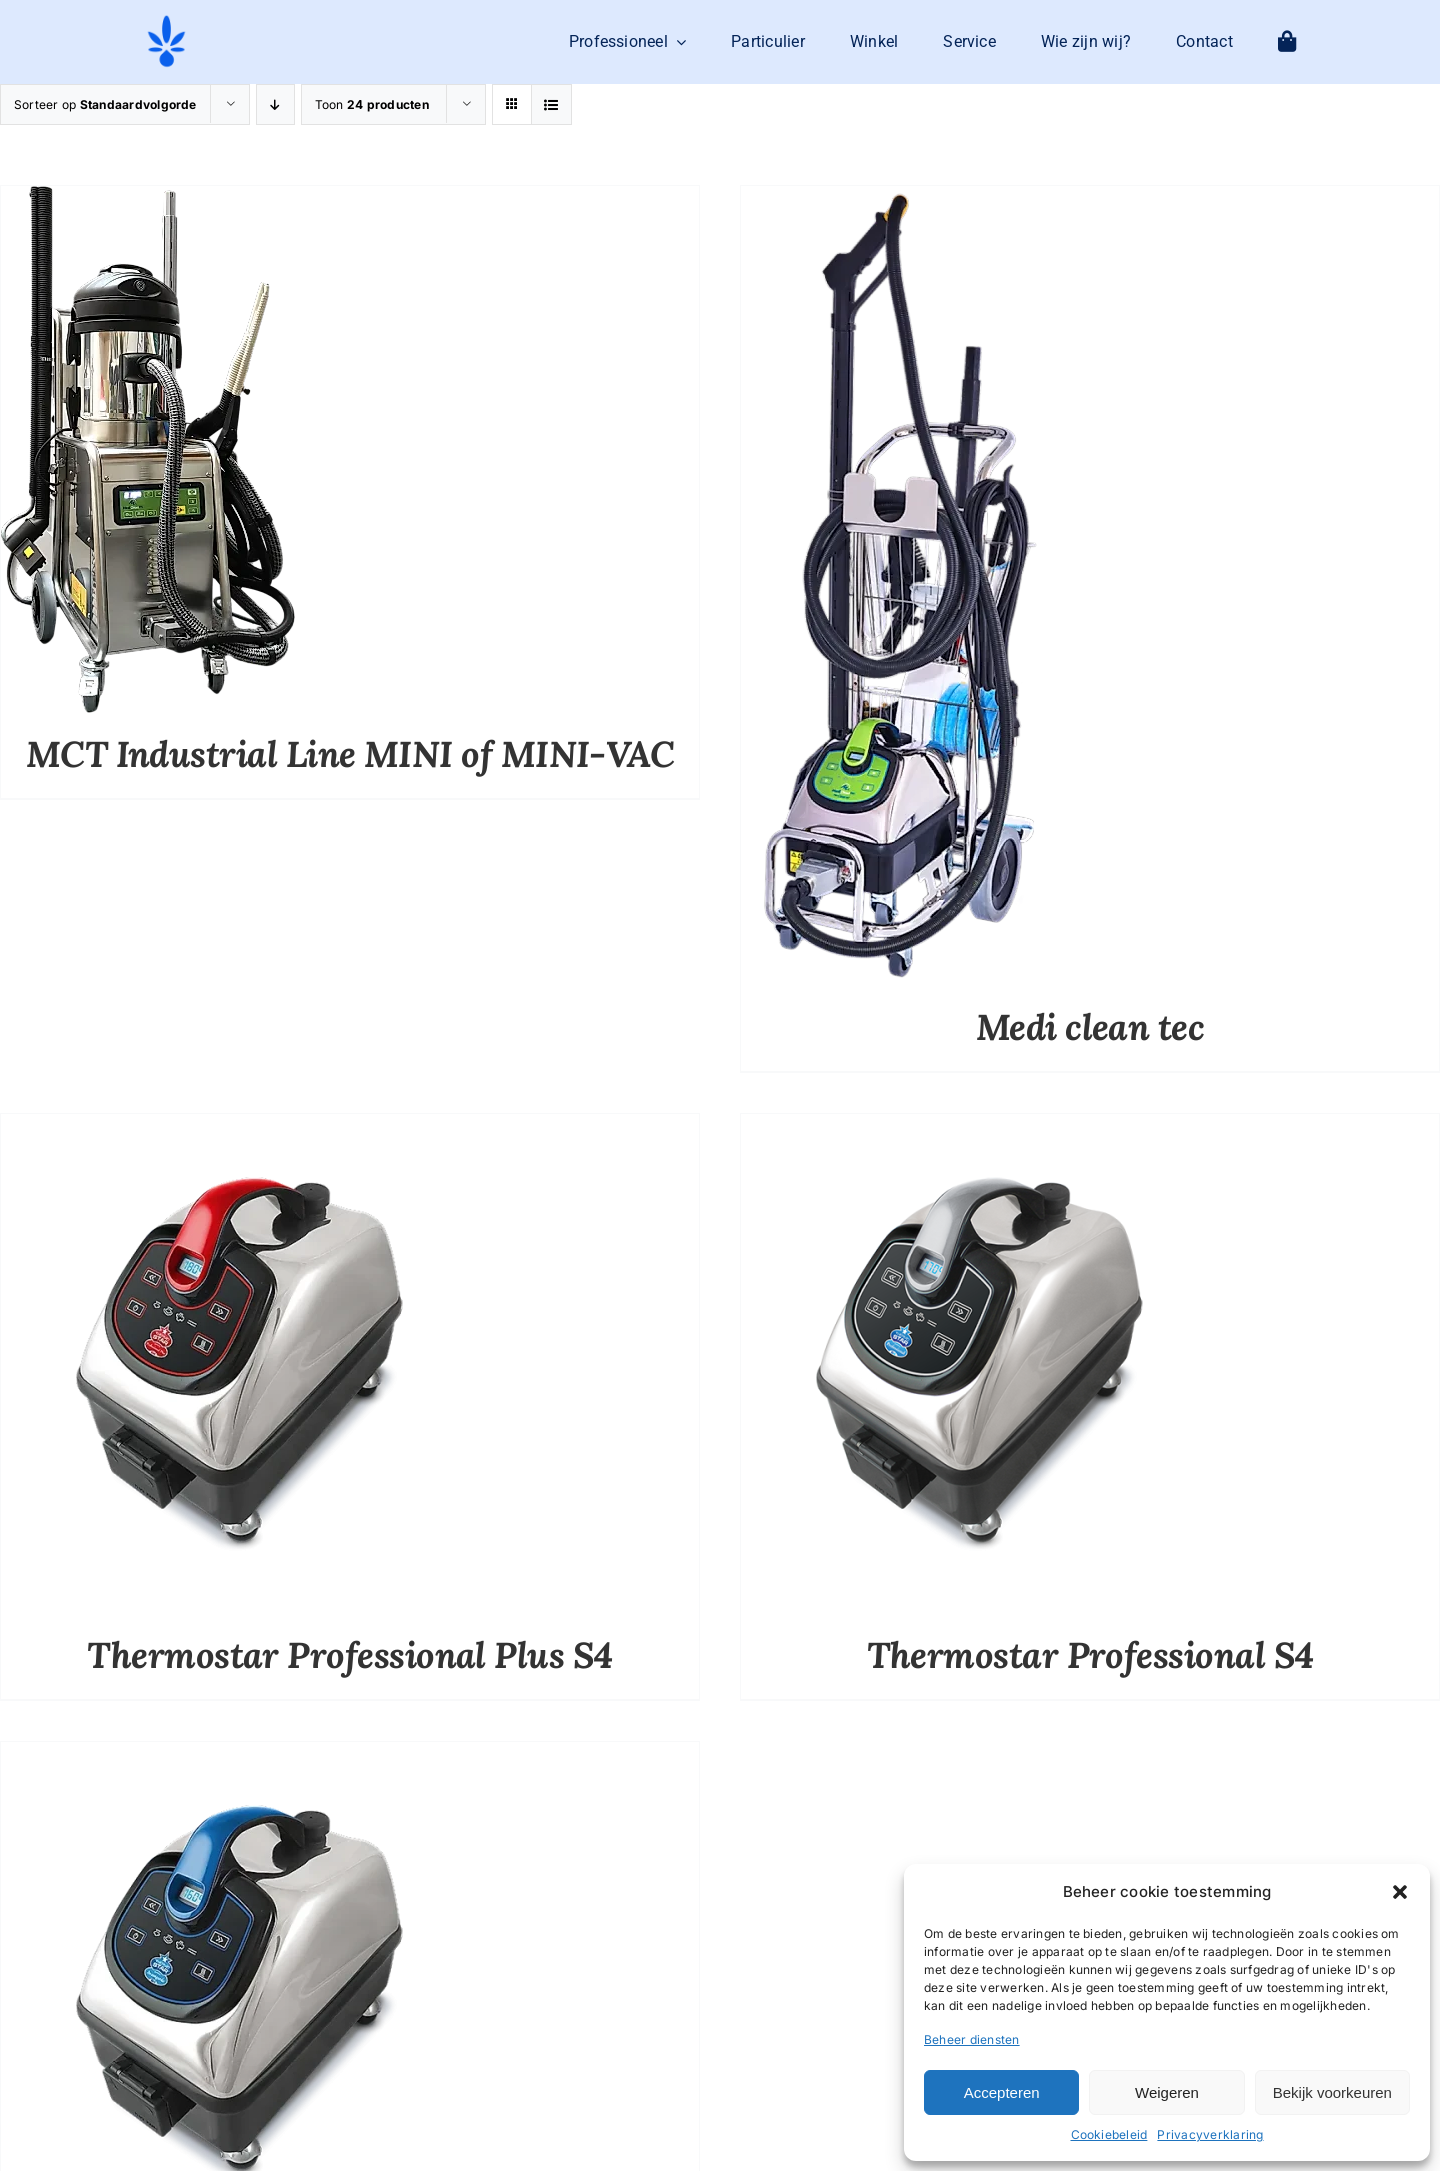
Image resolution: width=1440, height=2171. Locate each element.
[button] (1400, 1892)
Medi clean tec (1090, 1027)
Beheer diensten (972, 2039)
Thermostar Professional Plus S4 (349, 1655)
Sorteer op (105, 104)
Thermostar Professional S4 (1090, 1655)
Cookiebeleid (1109, 2134)
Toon (372, 104)
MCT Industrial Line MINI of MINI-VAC (350, 754)
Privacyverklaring (1210, 2134)
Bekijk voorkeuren (1332, 2092)
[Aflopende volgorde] (275, 104)
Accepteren (1002, 2092)
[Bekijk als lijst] (551, 104)
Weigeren (1167, 2092)
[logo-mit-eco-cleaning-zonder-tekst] (166, 21)
